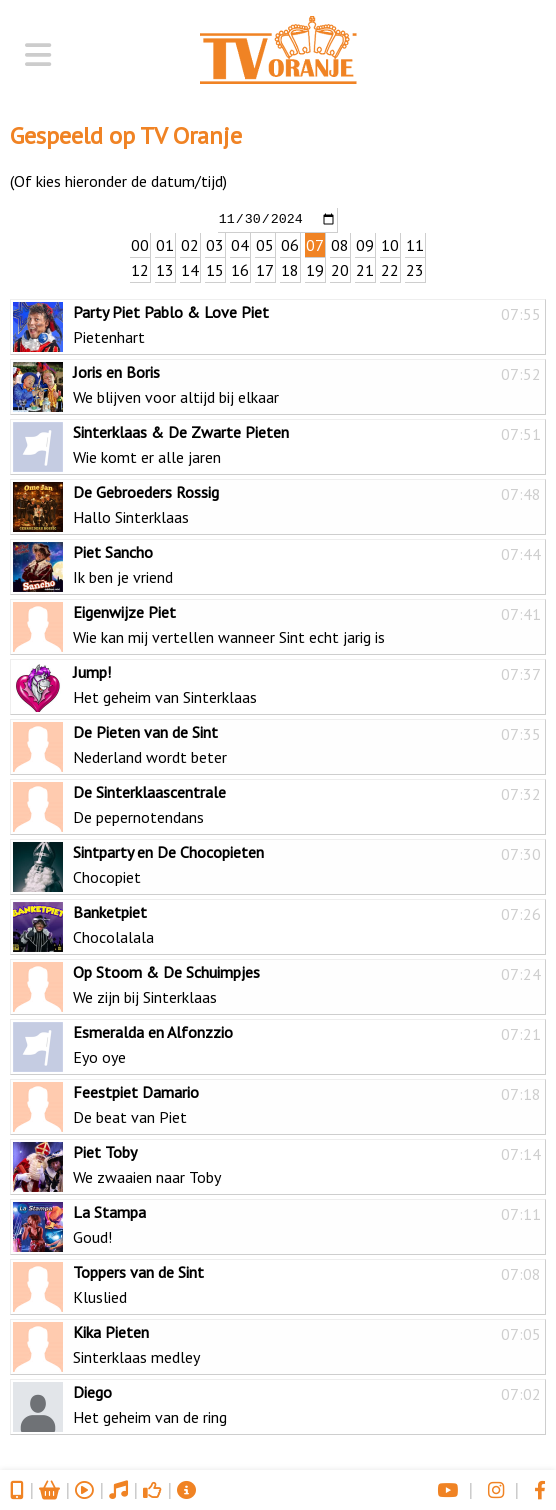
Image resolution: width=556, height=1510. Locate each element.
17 (265, 269)
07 (315, 244)
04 (240, 244)
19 (315, 269)
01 (165, 244)
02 (190, 244)
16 (240, 269)
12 (140, 269)
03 (215, 244)
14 (190, 269)
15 (215, 269)
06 (290, 244)
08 (340, 244)
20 (340, 269)
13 (165, 269)
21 (365, 269)
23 (415, 269)
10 (390, 244)
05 (265, 244)
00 (140, 244)
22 (390, 269)
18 (290, 269)
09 (365, 244)
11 (415, 244)
